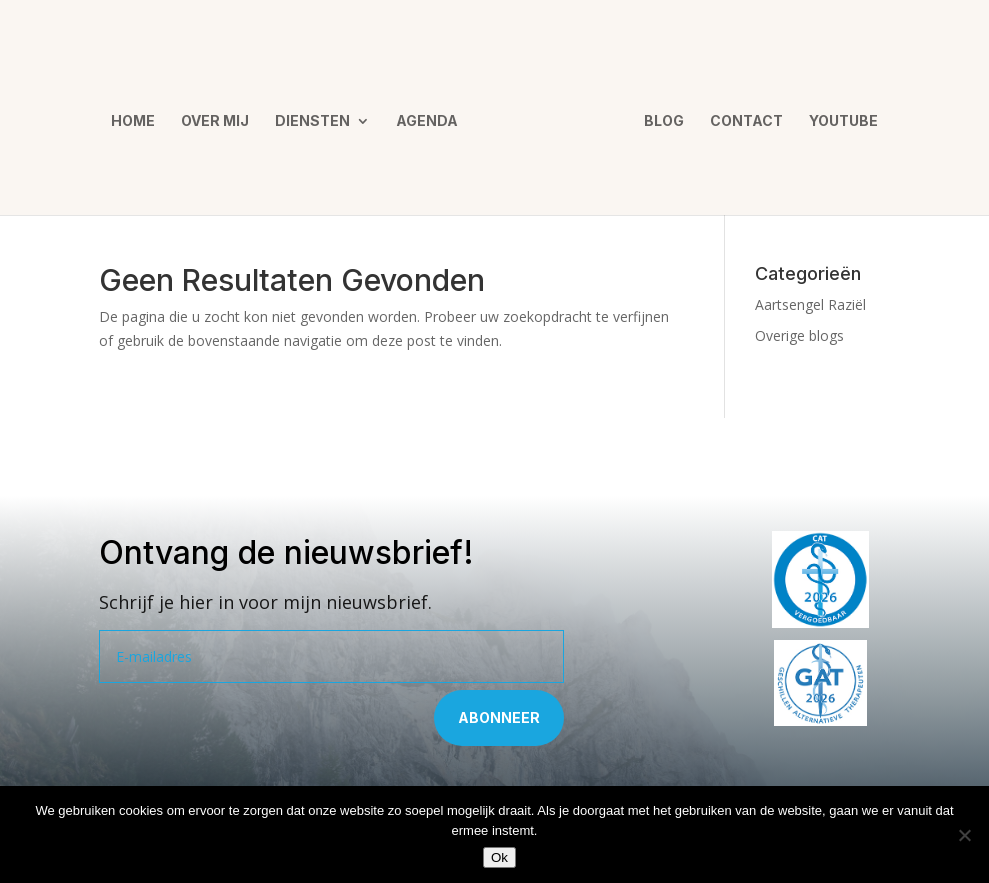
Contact (739, 114)
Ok (499, 857)
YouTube (836, 114)
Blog (657, 114)
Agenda (434, 114)
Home (140, 114)
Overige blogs (799, 335)
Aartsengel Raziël (810, 304)
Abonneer (499, 717)
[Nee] (964, 835)
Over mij (222, 114)
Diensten (319, 114)
